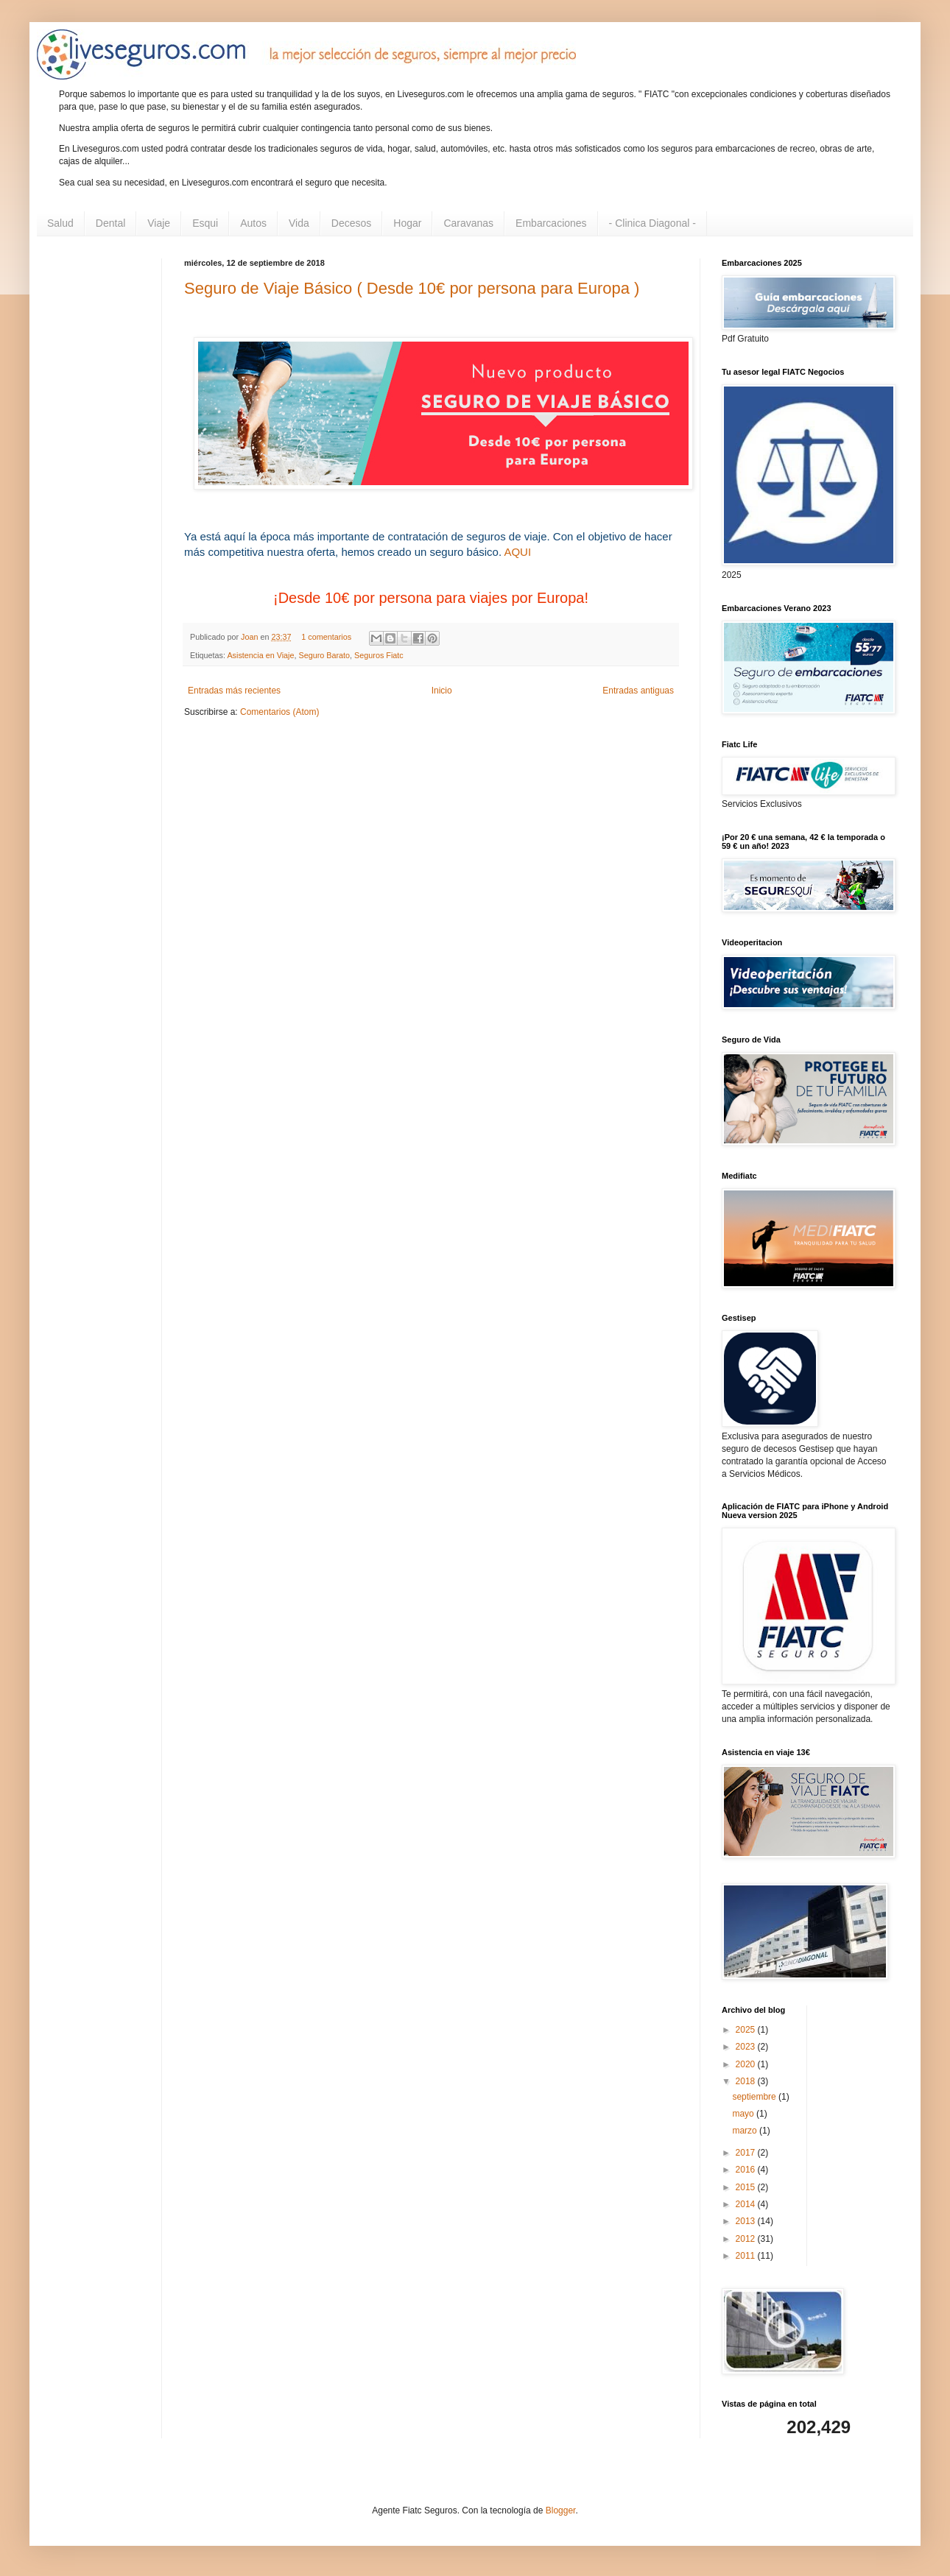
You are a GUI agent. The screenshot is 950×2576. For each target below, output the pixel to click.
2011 (747, 2256)
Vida (299, 223)
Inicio (442, 690)
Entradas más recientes (234, 690)
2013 (747, 2221)
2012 (747, 2239)
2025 (747, 2030)
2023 (747, 2047)
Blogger (561, 2510)
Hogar (407, 223)
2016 (747, 2169)
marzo (745, 2130)
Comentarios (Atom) (279, 712)
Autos (253, 223)
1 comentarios (326, 636)
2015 (747, 2187)
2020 (747, 2064)
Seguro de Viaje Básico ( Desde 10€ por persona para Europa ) (411, 288)
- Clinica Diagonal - (652, 223)
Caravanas (468, 223)
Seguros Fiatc (379, 655)
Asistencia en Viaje (260, 655)
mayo (744, 2114)
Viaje (158, 223)
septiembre (755, 2097)
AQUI (517, 552)
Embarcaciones (551, 223)
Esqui (205, 223)
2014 (747, 2204)
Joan (250, 636)
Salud (60, 223)
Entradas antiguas (638, 690)
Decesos (351, 223)
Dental (110, 223)
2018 (747, 2081)
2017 (747, 2153)
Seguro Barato (324, 655)
